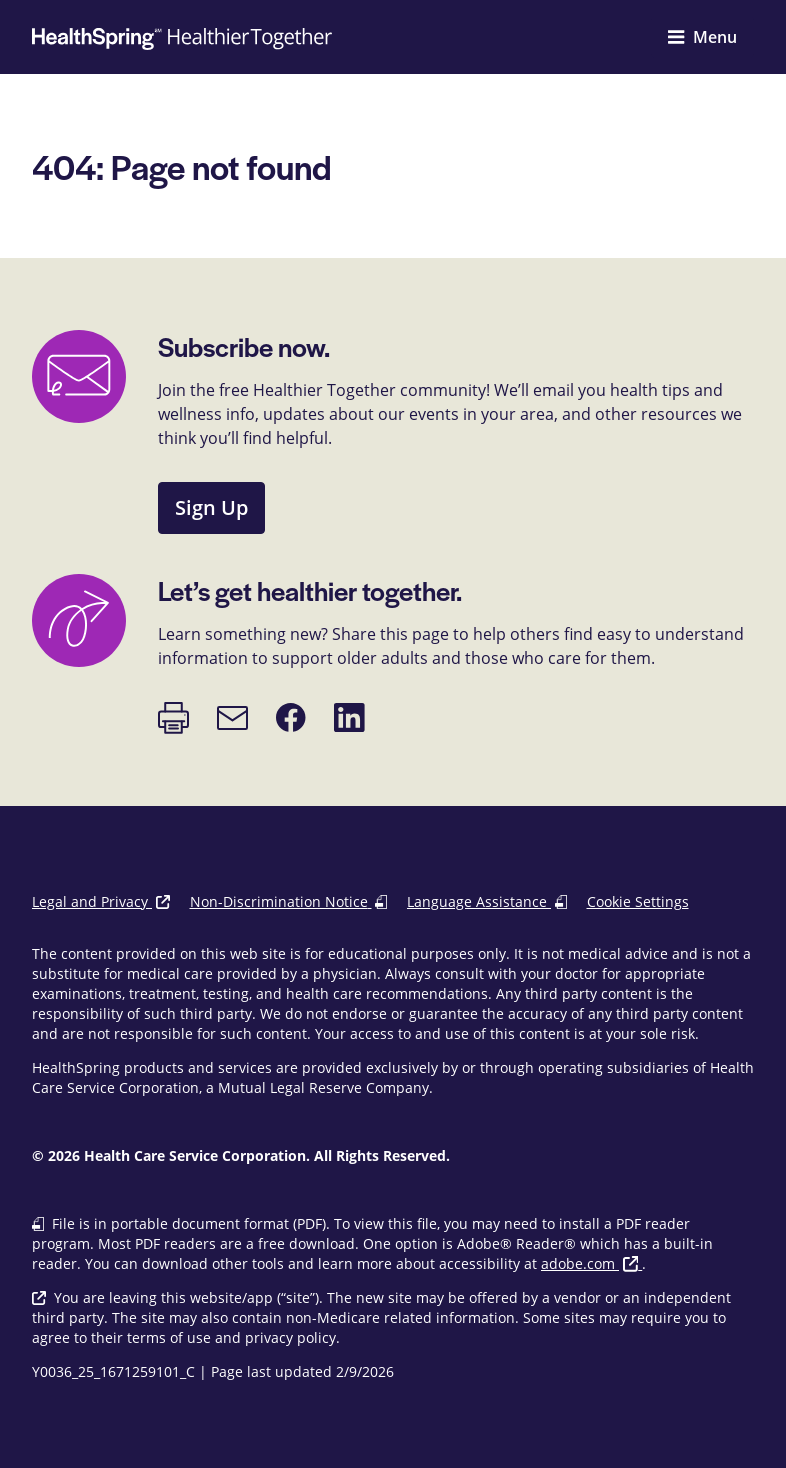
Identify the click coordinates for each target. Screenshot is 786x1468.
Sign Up (211, 507)
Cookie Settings (638, 902)
